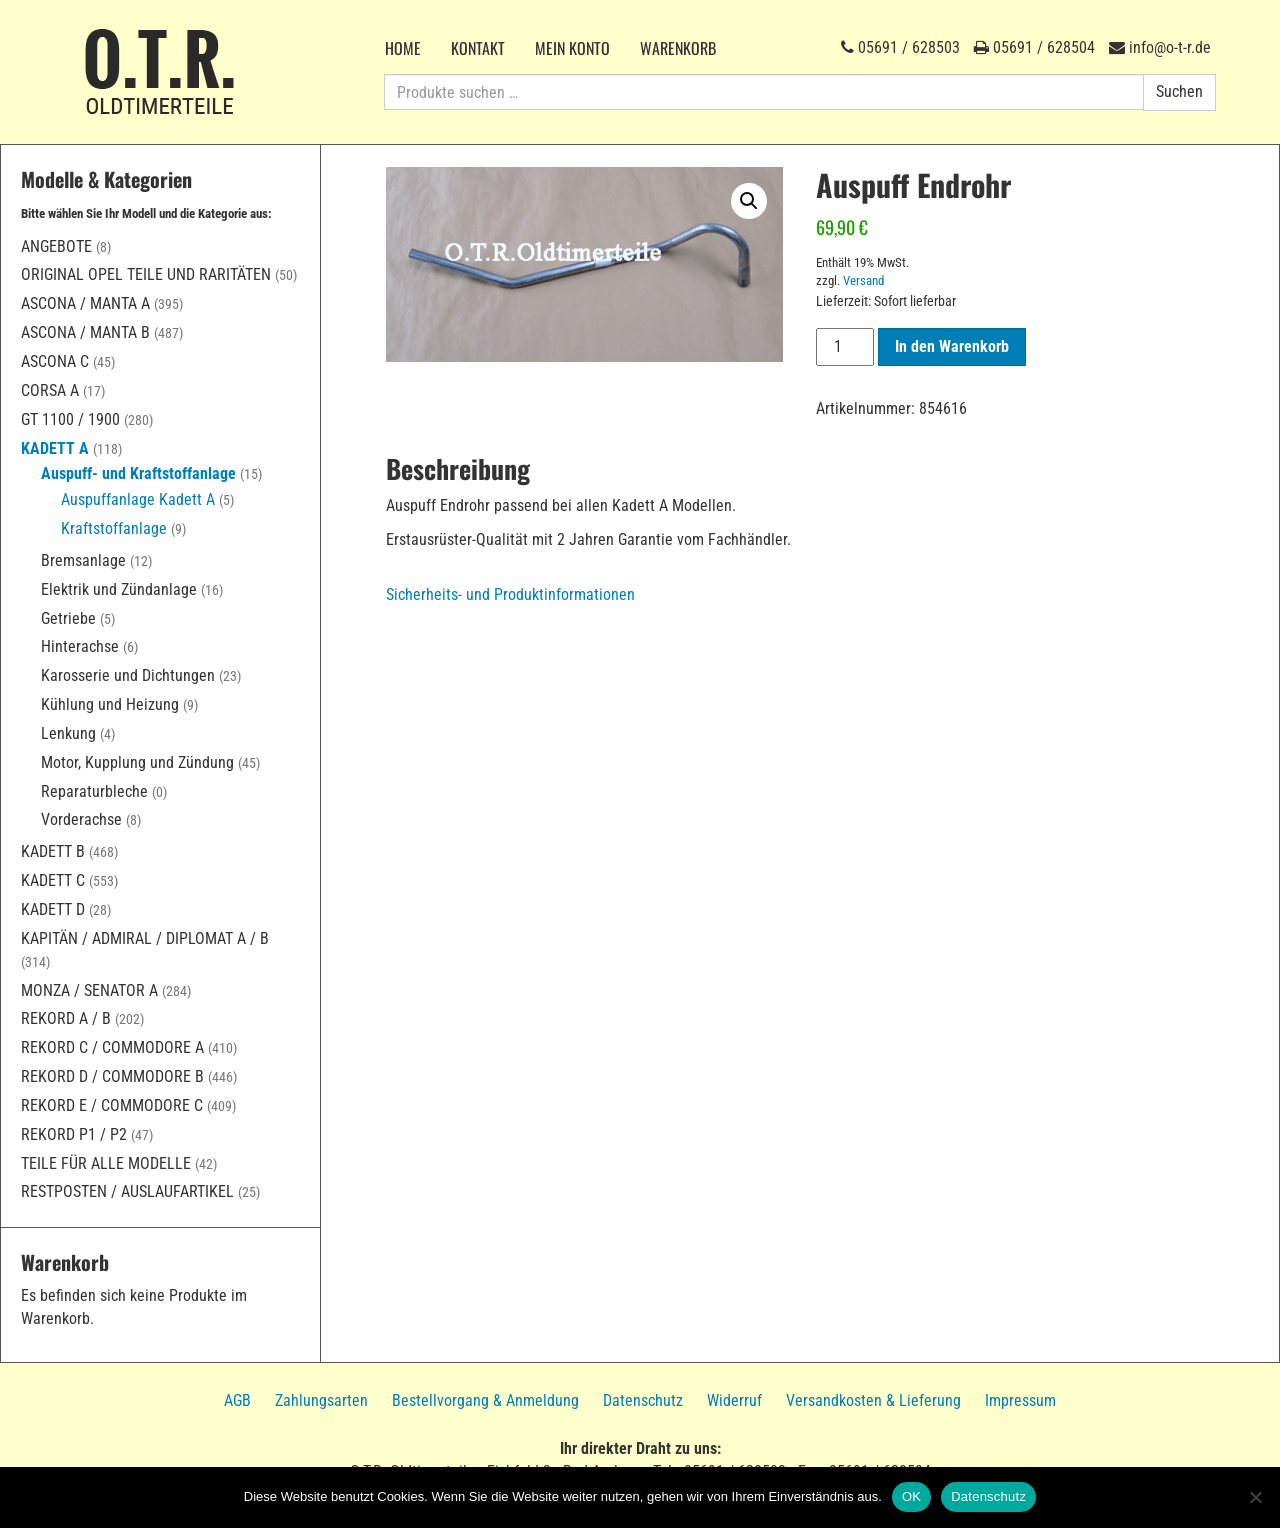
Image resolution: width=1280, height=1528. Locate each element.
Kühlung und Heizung (110, 704)
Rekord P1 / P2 (74, 1134)
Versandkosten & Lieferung (873, 1400)
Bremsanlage (83, 560)
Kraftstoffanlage (114, 528)
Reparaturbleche (94, 791)
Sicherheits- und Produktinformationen (510, 594)
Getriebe (68, 618)
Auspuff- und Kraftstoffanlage (138, 473)
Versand (863, 280)
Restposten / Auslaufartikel (127, 1191)
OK (911, 1496)
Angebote (56, 246)
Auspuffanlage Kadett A (138, 499)
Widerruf (734, 1400)
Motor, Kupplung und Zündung (137, 762)
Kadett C (53, 880)
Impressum (1020, 1400)
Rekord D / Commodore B (112, 1076)
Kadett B (53, 851)
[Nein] (1255, 1497)
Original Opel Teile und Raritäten (146, 274)
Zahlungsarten (321, 1400)
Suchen (1179, 91)
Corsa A (50, 390)
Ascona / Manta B (85, 332)
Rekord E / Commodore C (112, 1105)
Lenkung (68, 733)
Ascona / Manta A (85, 303)
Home (403, 48)
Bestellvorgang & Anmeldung (485, 1400)
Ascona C (55, 361)
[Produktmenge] (845, 347)
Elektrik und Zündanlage (119, 589)
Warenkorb (678, 48)
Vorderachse (81, 819)
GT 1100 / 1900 (70, 419)
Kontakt (478, 48)
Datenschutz (643, 1400)
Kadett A (55, 448)
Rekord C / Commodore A (112, 1047)
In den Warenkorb (952, 346)
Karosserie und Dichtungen (128, 675)
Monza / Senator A (89, 990)
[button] (749, 201)
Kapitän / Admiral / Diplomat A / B (145, 938)
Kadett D (53, 909)
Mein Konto (572, 48)
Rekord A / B (66, 1018)
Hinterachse (80, 646)
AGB (237, 1400)
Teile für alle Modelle (106, 1163)
